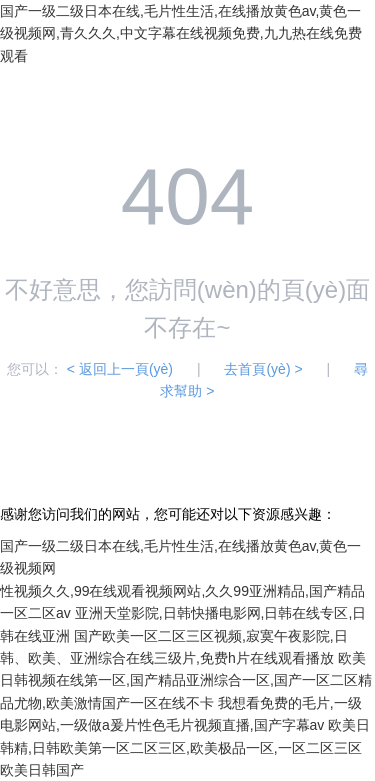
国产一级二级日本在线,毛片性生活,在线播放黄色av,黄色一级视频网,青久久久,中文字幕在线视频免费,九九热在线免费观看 (181, 33)
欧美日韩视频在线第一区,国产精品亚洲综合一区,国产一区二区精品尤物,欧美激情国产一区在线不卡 (186, 680)
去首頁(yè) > (263, 369)
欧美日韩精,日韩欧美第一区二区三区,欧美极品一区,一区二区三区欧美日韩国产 (185, 747)
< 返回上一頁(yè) (120, 369)
